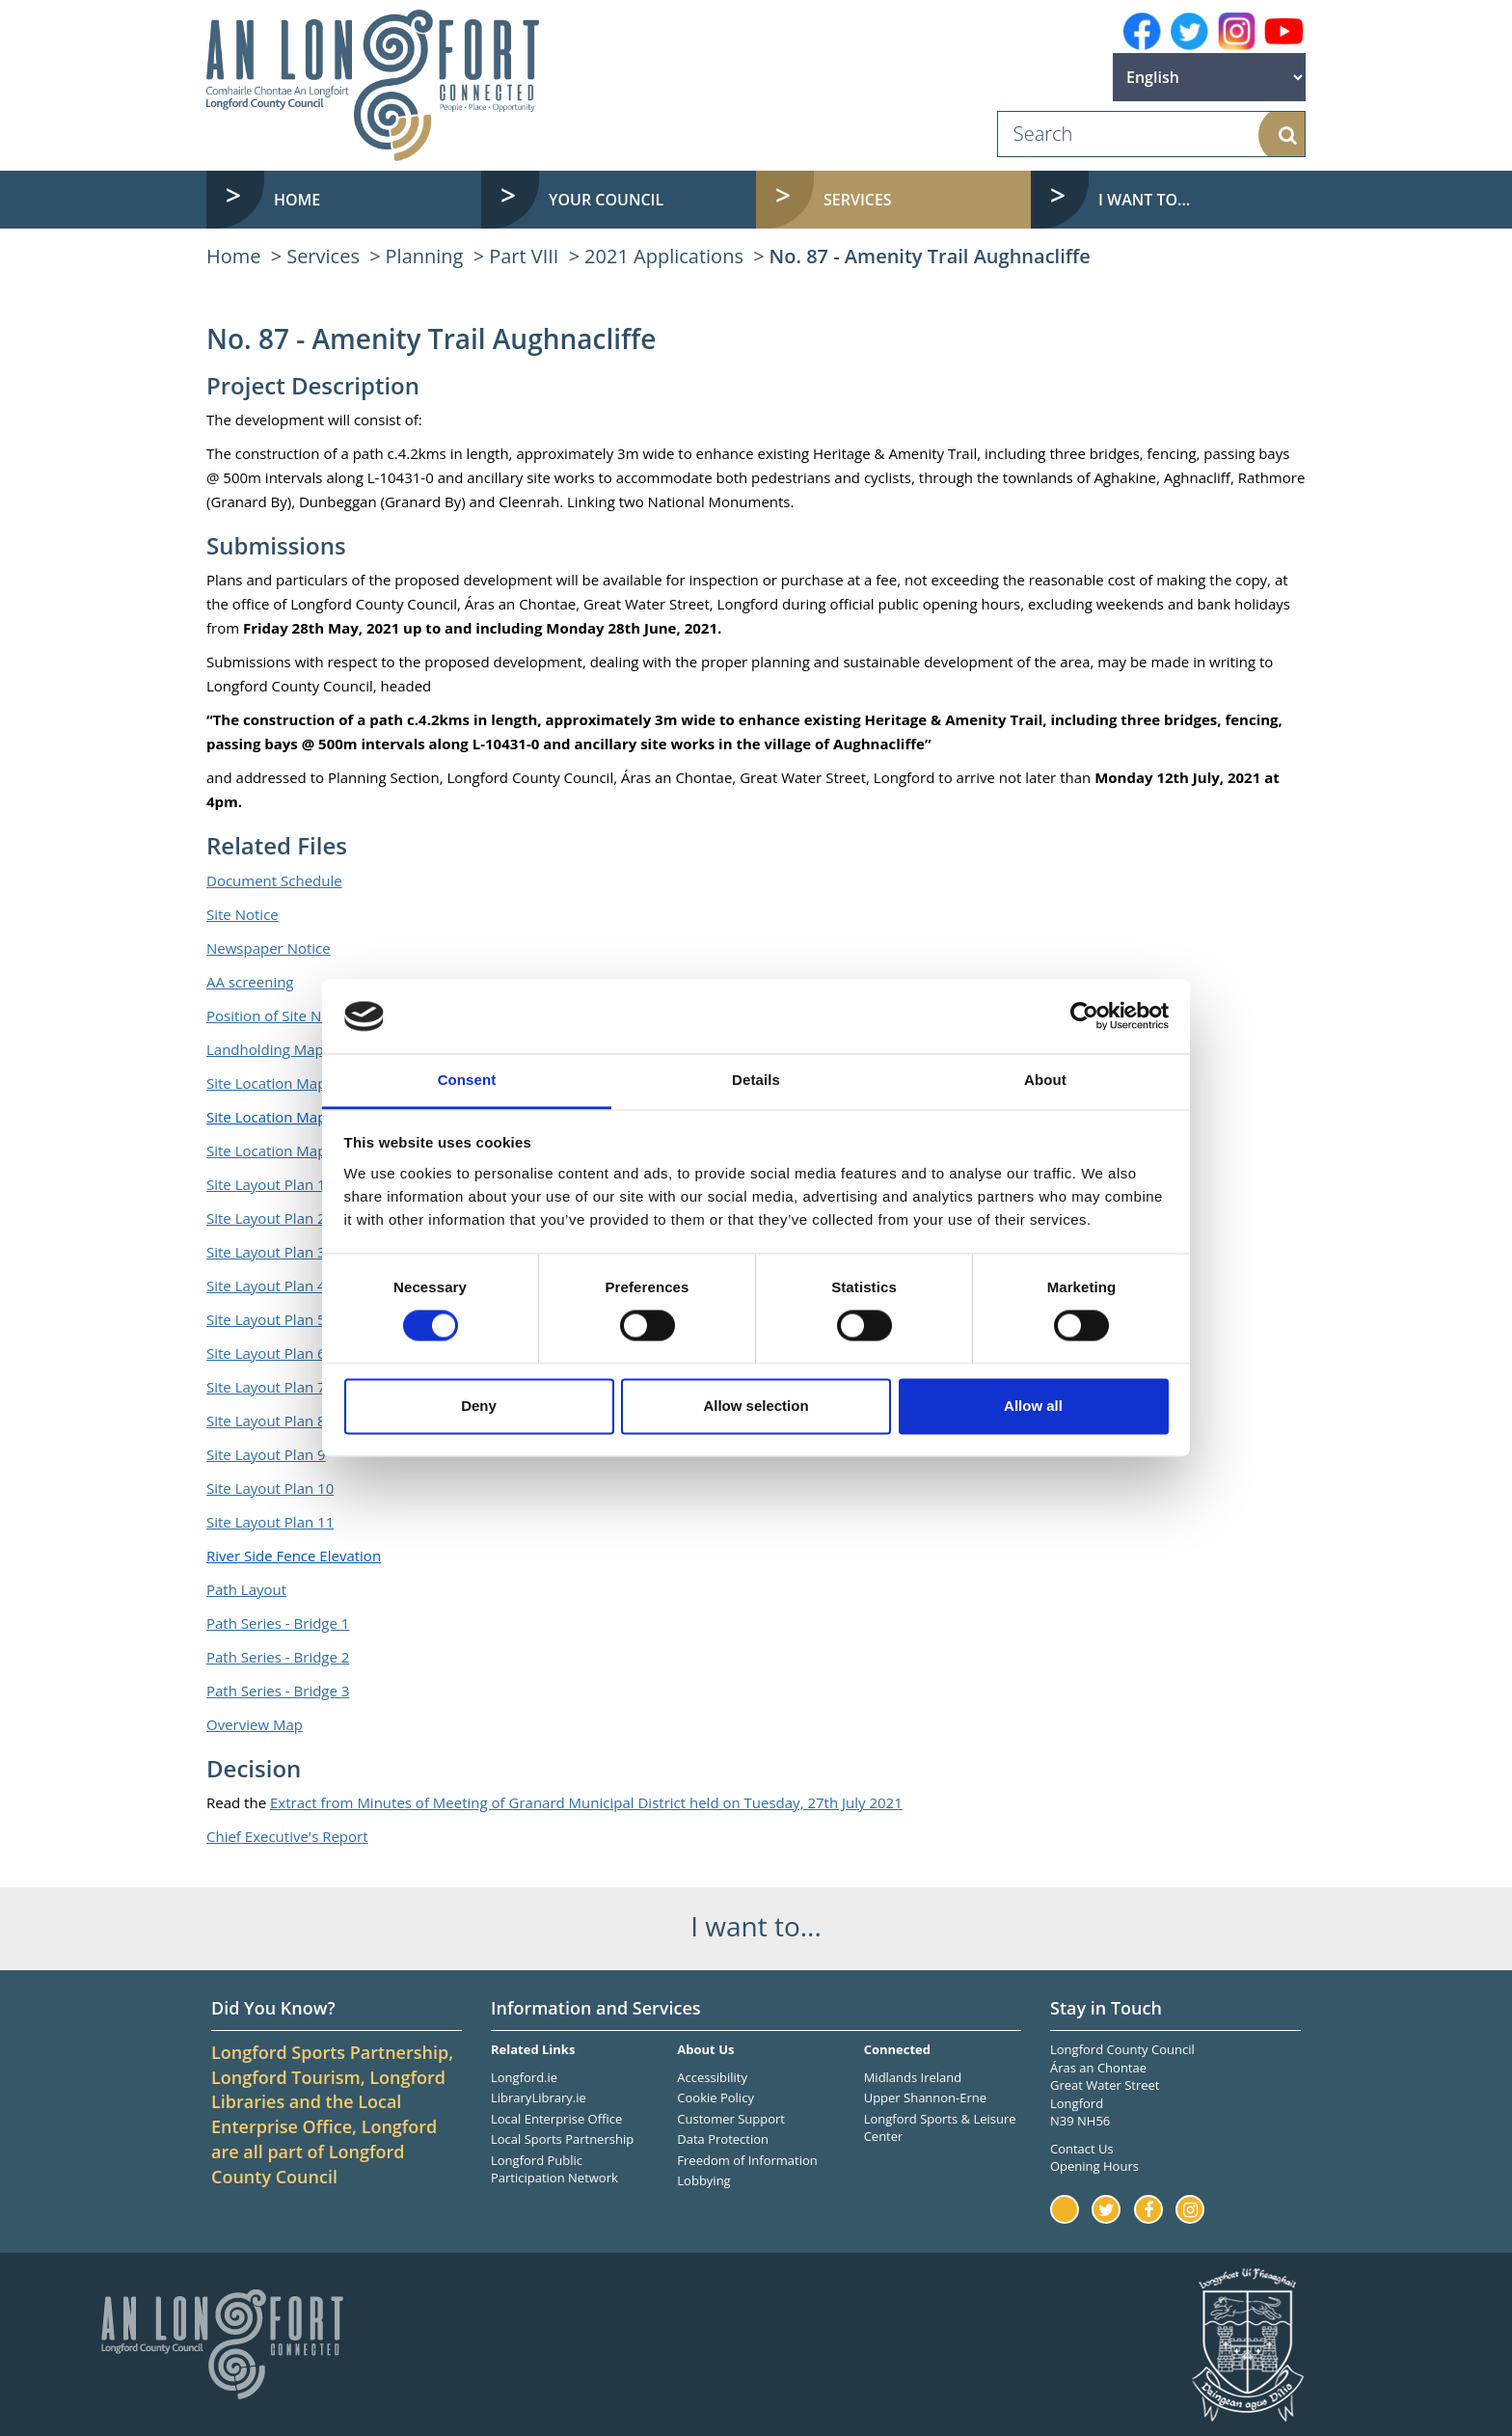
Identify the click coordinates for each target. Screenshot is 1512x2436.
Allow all (1033, 1405)
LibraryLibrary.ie (538, 2097)
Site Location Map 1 (272, 1083)
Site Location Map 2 (272, 1116)
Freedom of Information (747, 2160)
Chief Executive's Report (287, 1836)
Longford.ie (524, 2077)
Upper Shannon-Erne (925, 2097)
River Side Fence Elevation (293, 1555)
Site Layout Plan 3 (266, 1251)
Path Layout (246, 1589)
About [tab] (1045, 1079)
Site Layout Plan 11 (270, 1521)
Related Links (533, 2049)
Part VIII (523, 256)
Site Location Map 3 (272, 1150)
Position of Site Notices (283, 1015)
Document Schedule (274, 880)
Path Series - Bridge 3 (277, 1690)
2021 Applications (663, 256)
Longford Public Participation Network (554, 2169)
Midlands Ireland (913, 2077)
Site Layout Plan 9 (266, 1454)
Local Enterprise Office (556, 2118)
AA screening (250, 981)
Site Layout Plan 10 (270, 1488)
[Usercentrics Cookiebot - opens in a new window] (1084, 1016)
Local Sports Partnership (562, 2139)
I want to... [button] (1144, 199)
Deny (479, 1405)
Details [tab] (756, 1079)
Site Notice (242, 914)
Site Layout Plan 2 (266, 1218)
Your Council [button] (606, 199)
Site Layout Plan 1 (266, 1184)
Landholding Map (265, 1049)
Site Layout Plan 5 (266, 1319)
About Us (705, 2049)
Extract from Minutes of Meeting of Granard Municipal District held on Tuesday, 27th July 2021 (586, 1802)
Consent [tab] (467, 1079)
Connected (897, 2049)
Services (323, 256)
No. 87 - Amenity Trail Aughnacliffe (930, 256)
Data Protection (723, 2139)
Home (297, 199)
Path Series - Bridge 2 (277, 1656)
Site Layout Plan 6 (266, 1353)
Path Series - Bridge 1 (277, 1623)
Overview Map (254, 1724)
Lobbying (703, 2180)
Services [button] (858, 199)
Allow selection (755, 1405)
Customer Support (731, 2118)
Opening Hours (1094, 2166)
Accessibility (712, 2077)
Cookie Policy (715, 2097)
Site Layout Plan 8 (266, 1420)
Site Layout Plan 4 (266, 1285)
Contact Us (1082, 2148)
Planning (425, 256)
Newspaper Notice (268, 948)
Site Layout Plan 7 (266, 1386)
